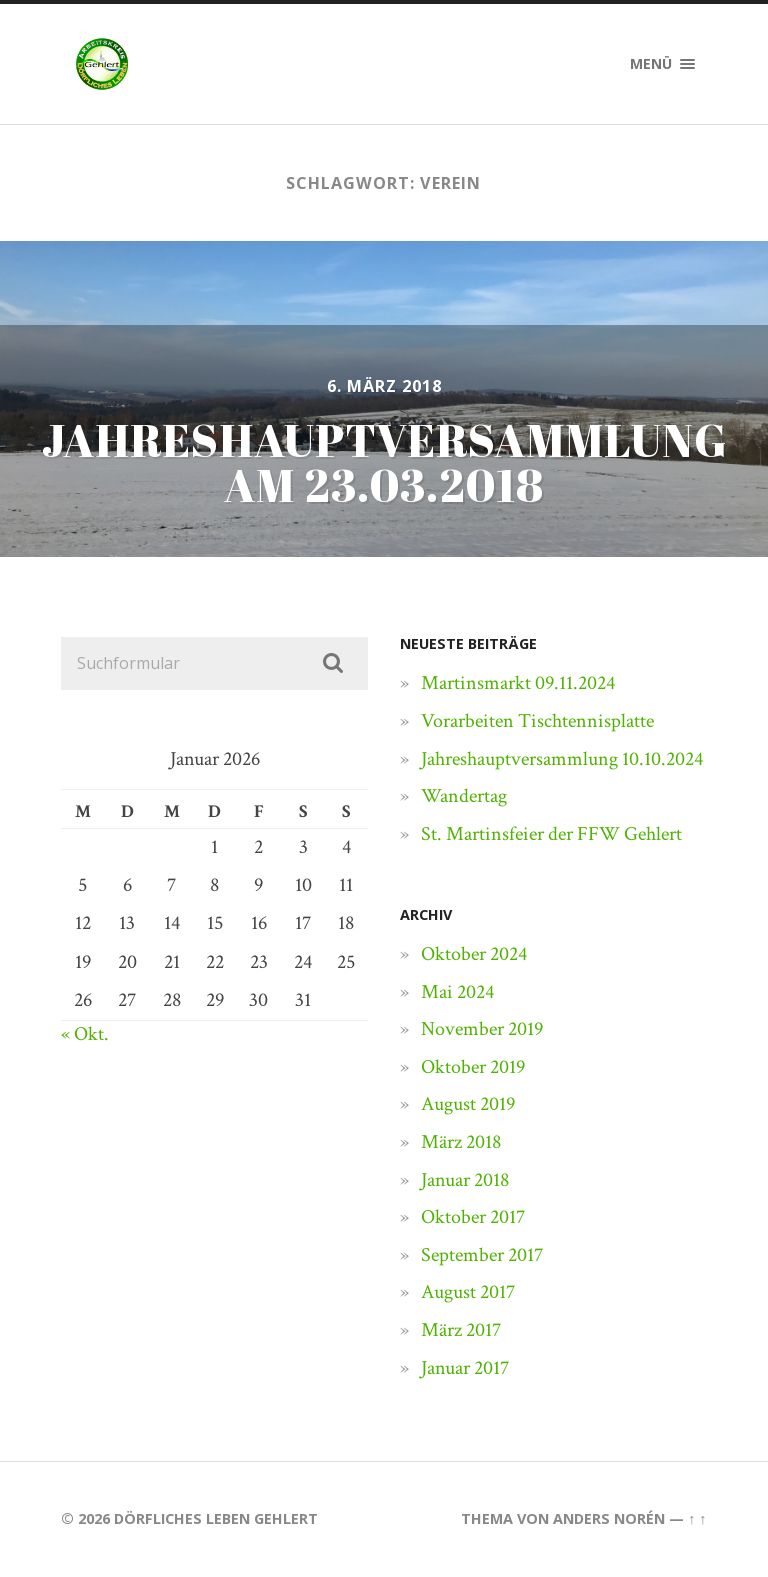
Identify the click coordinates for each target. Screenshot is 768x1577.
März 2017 (461, 1330)
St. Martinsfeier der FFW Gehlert (551, 834)
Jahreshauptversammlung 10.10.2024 (562, 759)
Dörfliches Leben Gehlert (216, 1518)
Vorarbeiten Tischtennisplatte (537, 721)
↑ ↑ (697, 1518)
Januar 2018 (465, 1180)
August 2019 (468, 1104)
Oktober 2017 (473, 1217)
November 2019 (482, 1029)
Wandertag (464, 796)
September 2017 (482, 1255)
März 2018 (461, 1142)
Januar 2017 (465, 1368)
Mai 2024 (457, 992)
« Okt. (85, 1034)
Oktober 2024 (474, 954)
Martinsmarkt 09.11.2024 (518, 683)
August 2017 (468, 1292)
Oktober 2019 (473, 1067)
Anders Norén (609, 1518)
